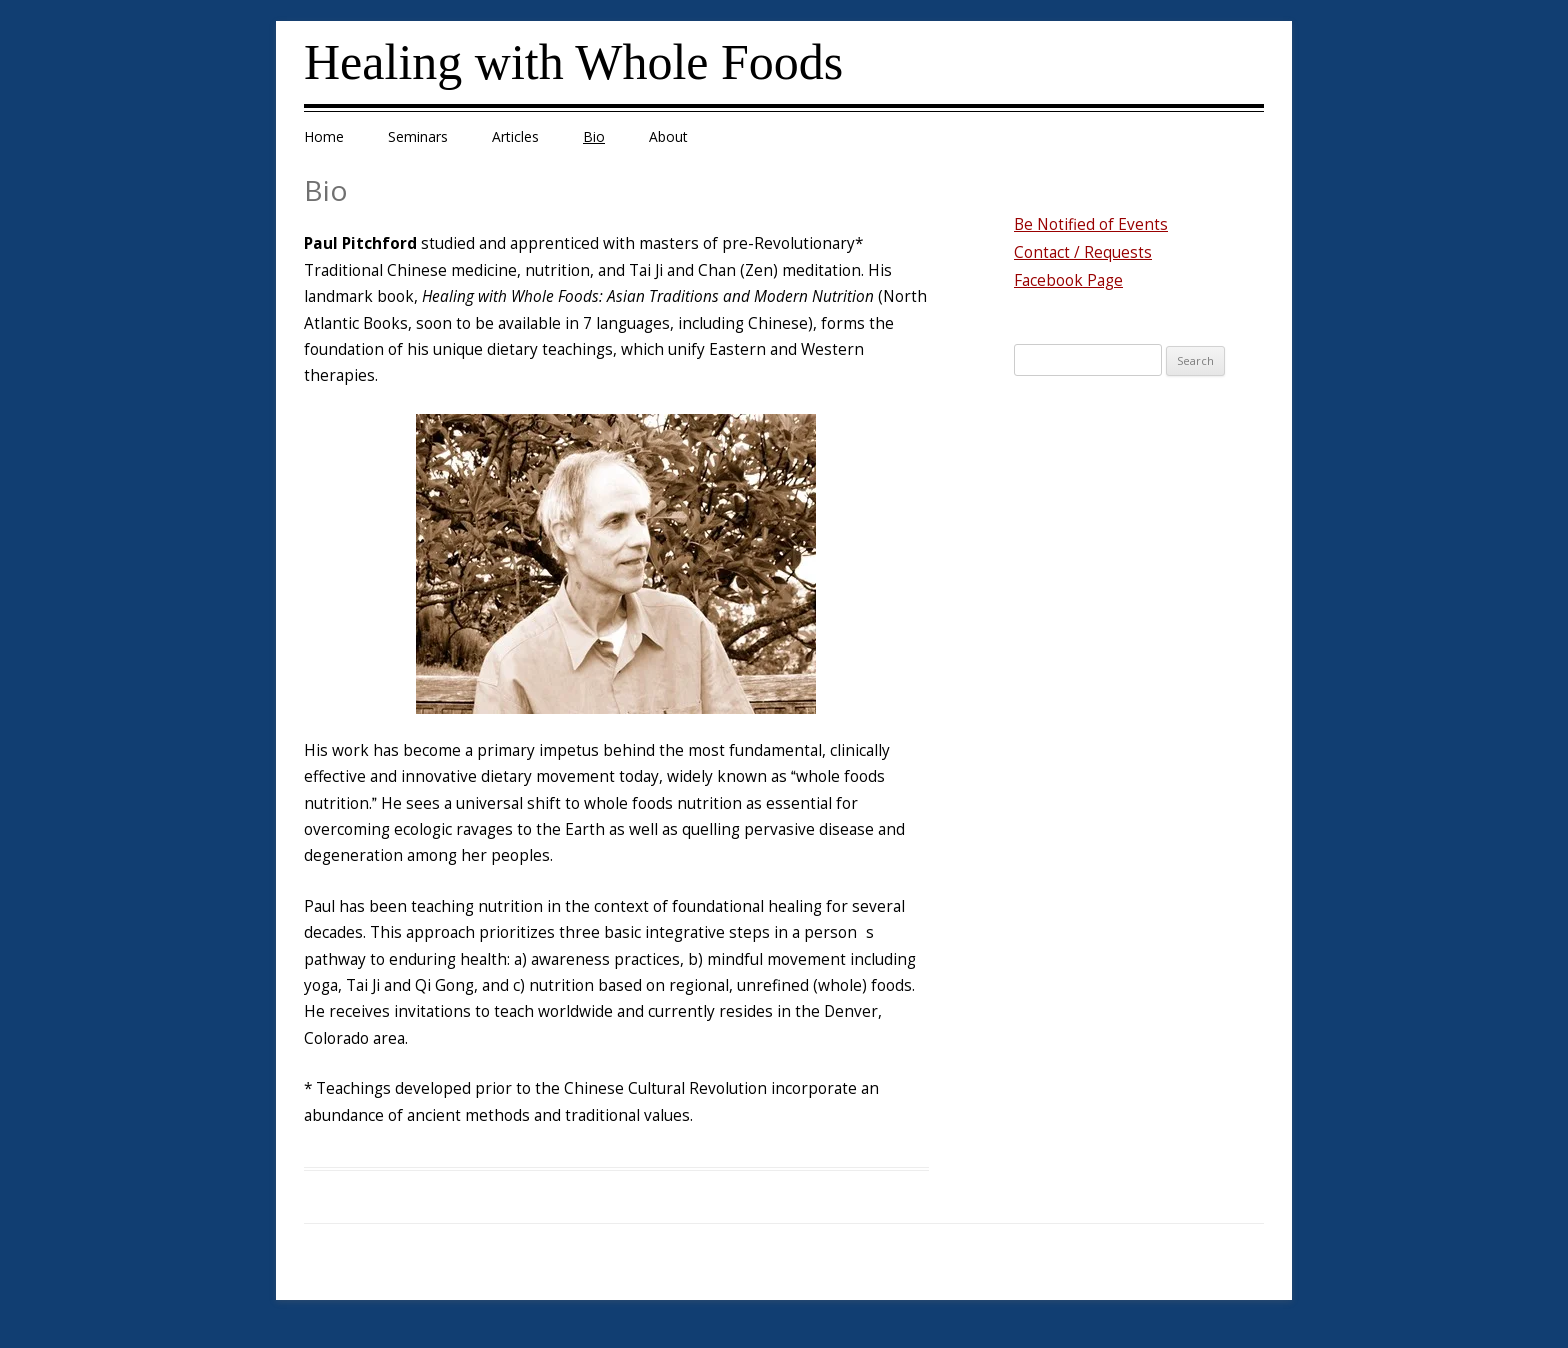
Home (324, 136)
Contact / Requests (1083, 252)
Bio (594, 136)
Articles (515, 136)
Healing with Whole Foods (573, 62)
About (668, 136)
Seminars (418, 136)
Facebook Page (1068, 280)
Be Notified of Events (1091, 224)
